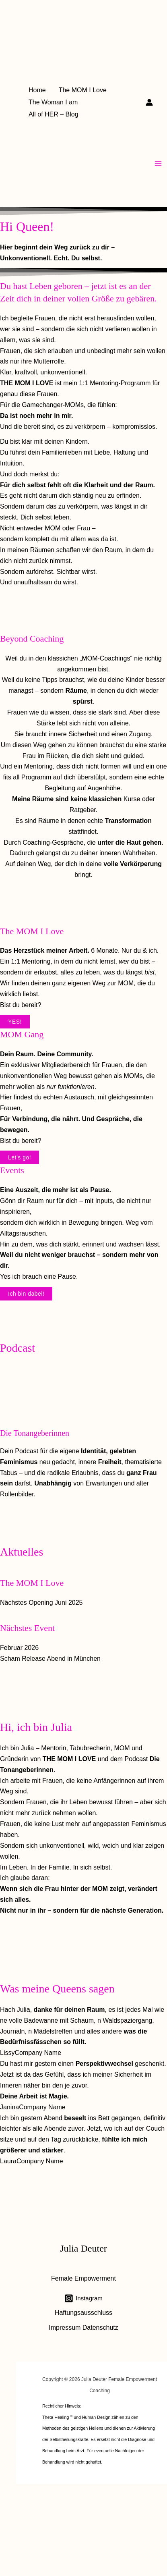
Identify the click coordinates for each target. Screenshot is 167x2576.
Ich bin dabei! (26, 1293)
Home (37, 90)
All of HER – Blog (53, 114)
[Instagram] (83, 2298)
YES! (15, 1021)
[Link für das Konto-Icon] (149, 102)
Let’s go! (19, 1157)
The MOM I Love (83, 90)
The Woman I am (53, 102)
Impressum (64, 2327)
